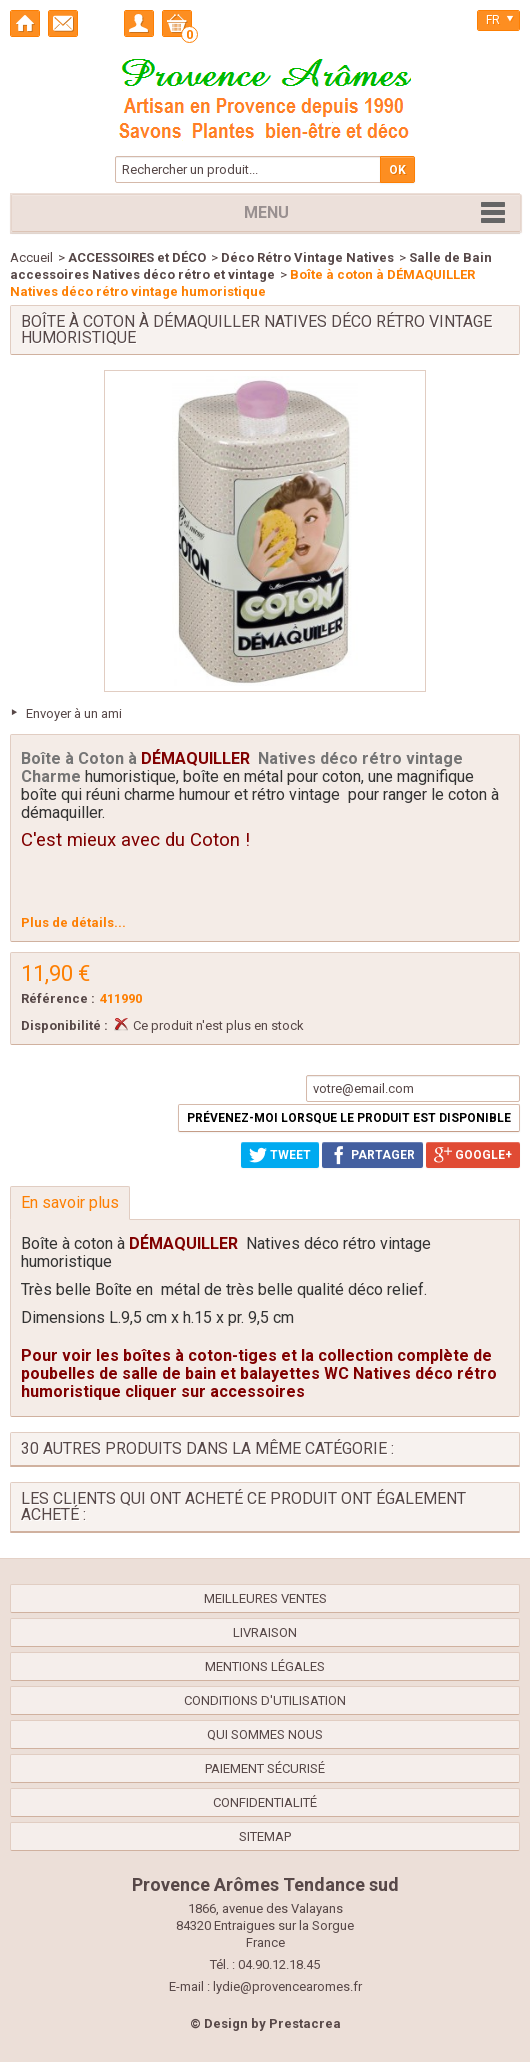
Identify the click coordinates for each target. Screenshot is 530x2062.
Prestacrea (305, 2023)
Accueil (31, 257)
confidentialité (265, 1802)
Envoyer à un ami (74, 713)
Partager (372, 1155)
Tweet (280, 1155)
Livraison (265, 1632)
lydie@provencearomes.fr (287, 1986)
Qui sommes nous (265, 1734)
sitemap (265, 1836)
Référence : (58, 998)
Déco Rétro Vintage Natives (307, 257)
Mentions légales (265, 1666)
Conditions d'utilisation (265, 1700)
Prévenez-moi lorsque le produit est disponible (349, 1118)
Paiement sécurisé (265, 1768)
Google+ (473, 1155)
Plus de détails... (73, 922)
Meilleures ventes (265, 1598)
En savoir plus (70, 1202)
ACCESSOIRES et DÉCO (137, 257)
